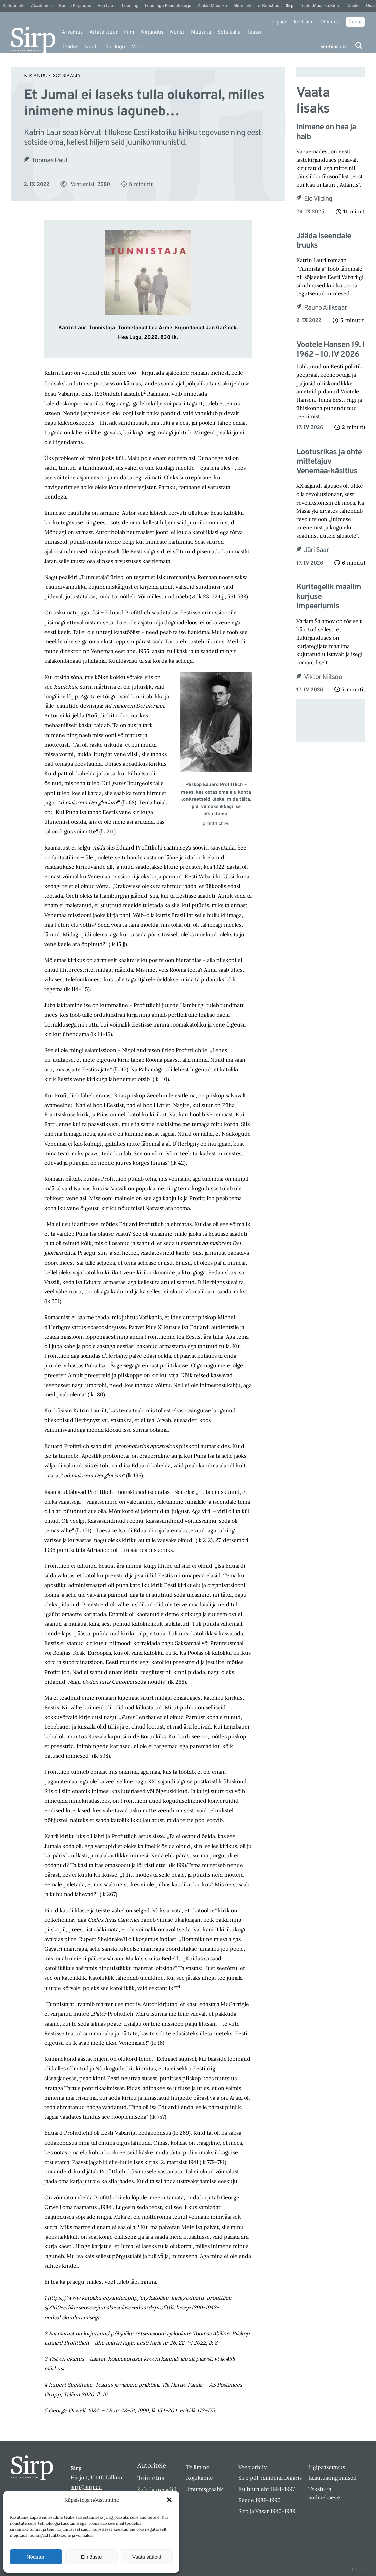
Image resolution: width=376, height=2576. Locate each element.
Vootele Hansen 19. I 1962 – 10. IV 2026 (330, 350)
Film (129, 32)
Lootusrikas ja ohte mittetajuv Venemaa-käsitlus (329, 462)
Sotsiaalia (228, 32)
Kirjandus (152, 32)
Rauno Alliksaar (325, 308)
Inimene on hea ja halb (326, 132)
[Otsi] (359, 45)
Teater (254, 32)
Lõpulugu (113, 47)
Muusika (201, 32)
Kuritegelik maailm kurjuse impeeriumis (328, 597)
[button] (169, 2499)
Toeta (355, 22)
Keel (90, 47)
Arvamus (72, 32)
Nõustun (36, 2557)
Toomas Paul (49, 160)
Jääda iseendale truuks (323, 241)
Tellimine (329, 22)
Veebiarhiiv (333, 47)
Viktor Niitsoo (323, 677)
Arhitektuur (103, 32)
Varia (137, 47)
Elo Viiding (318, 199)
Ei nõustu (91, 2557)
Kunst (177, 32)
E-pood (279, 22)
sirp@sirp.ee (86, 2486)
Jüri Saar (316, 550)
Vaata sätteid (146, 2557)
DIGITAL (361, 2569)
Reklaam (303, 22)
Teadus (70, 47)
